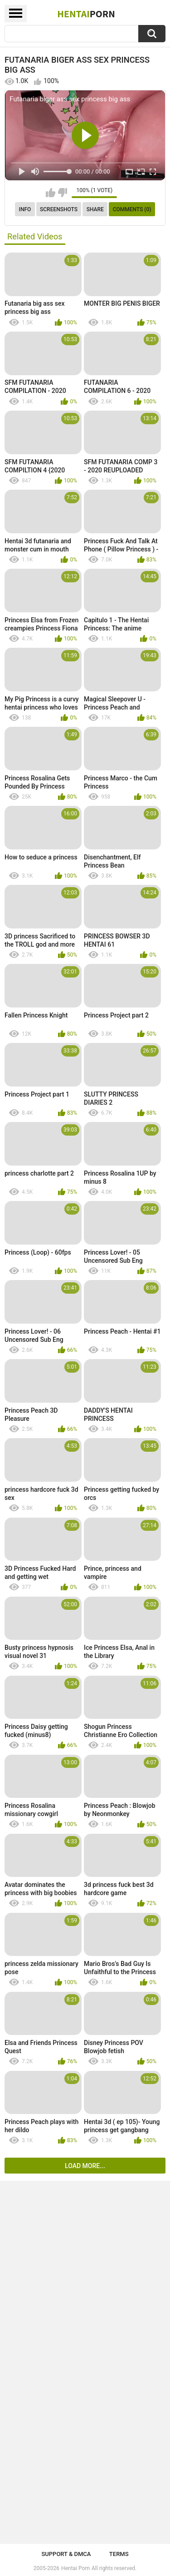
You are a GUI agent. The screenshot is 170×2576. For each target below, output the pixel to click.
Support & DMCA (66, 2554)
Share (95, 209)
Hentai (86, 13)
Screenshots (59, 209)
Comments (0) (132, 209)
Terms (119, 2554)
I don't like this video (62, 192)
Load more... (85, 2165)
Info (25, 209)
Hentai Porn (75, 2568)
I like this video (50, 192)
